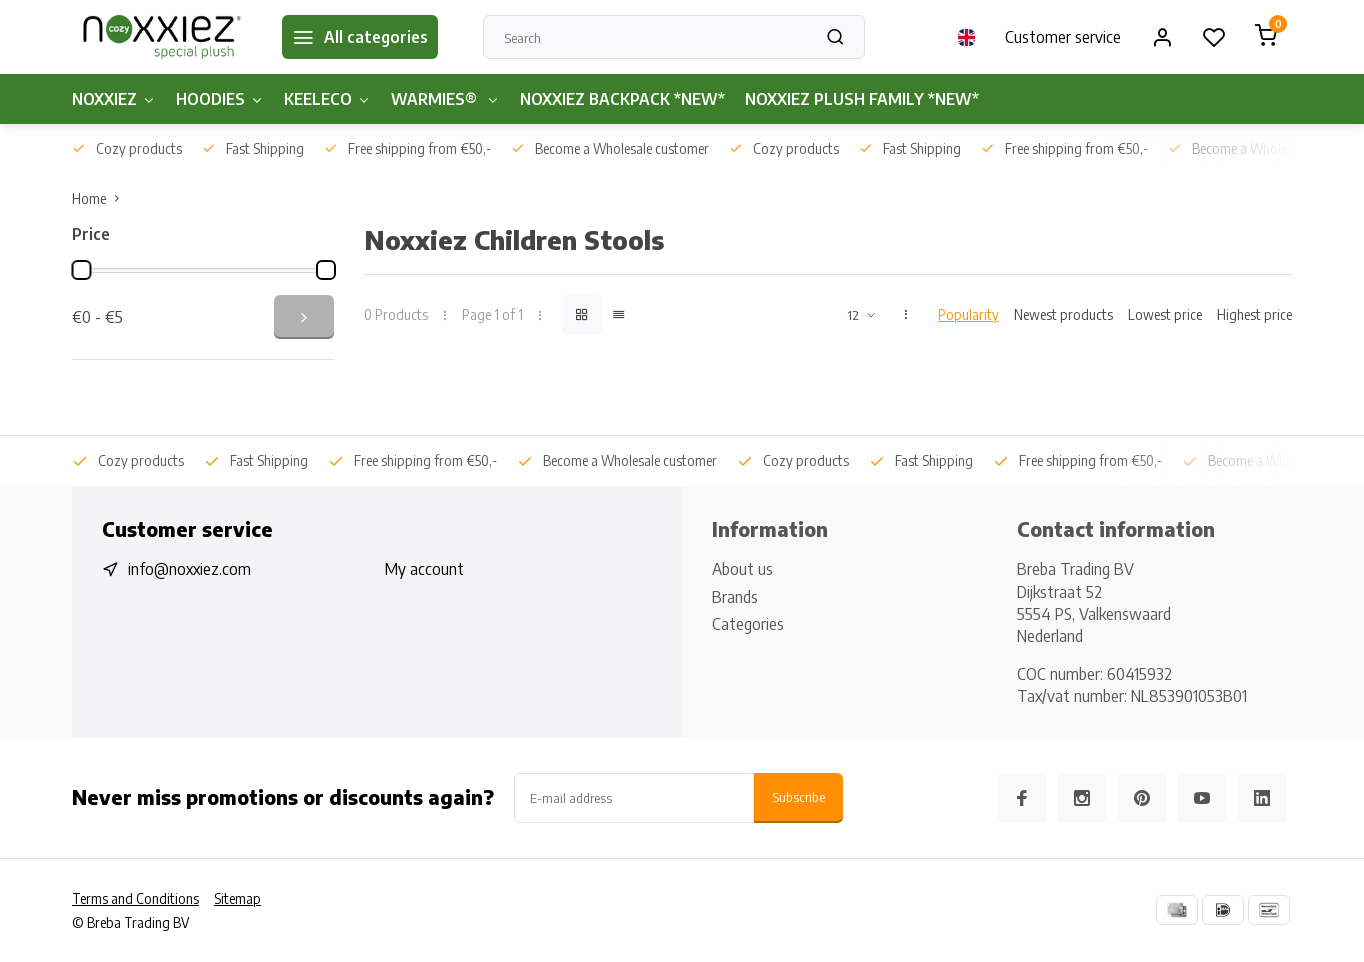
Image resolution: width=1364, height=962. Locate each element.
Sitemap (237, 898)
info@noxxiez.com (189, 569)
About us (742, 569)
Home (100, 198)
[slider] (81, 270)
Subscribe (798, 796)
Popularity (968, 314)
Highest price (1254, 314)
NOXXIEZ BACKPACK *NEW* (622, 99)
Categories (748, 624)
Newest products (1063, 314)
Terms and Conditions (135, 898)
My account (424, 569)
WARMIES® (445, 99)
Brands (735, 597)
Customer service (1063, 37)
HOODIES (220, 99)
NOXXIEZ (114, 99)
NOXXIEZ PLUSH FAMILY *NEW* (862, 99)
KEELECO (327, 99)
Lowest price (1165, 314)
